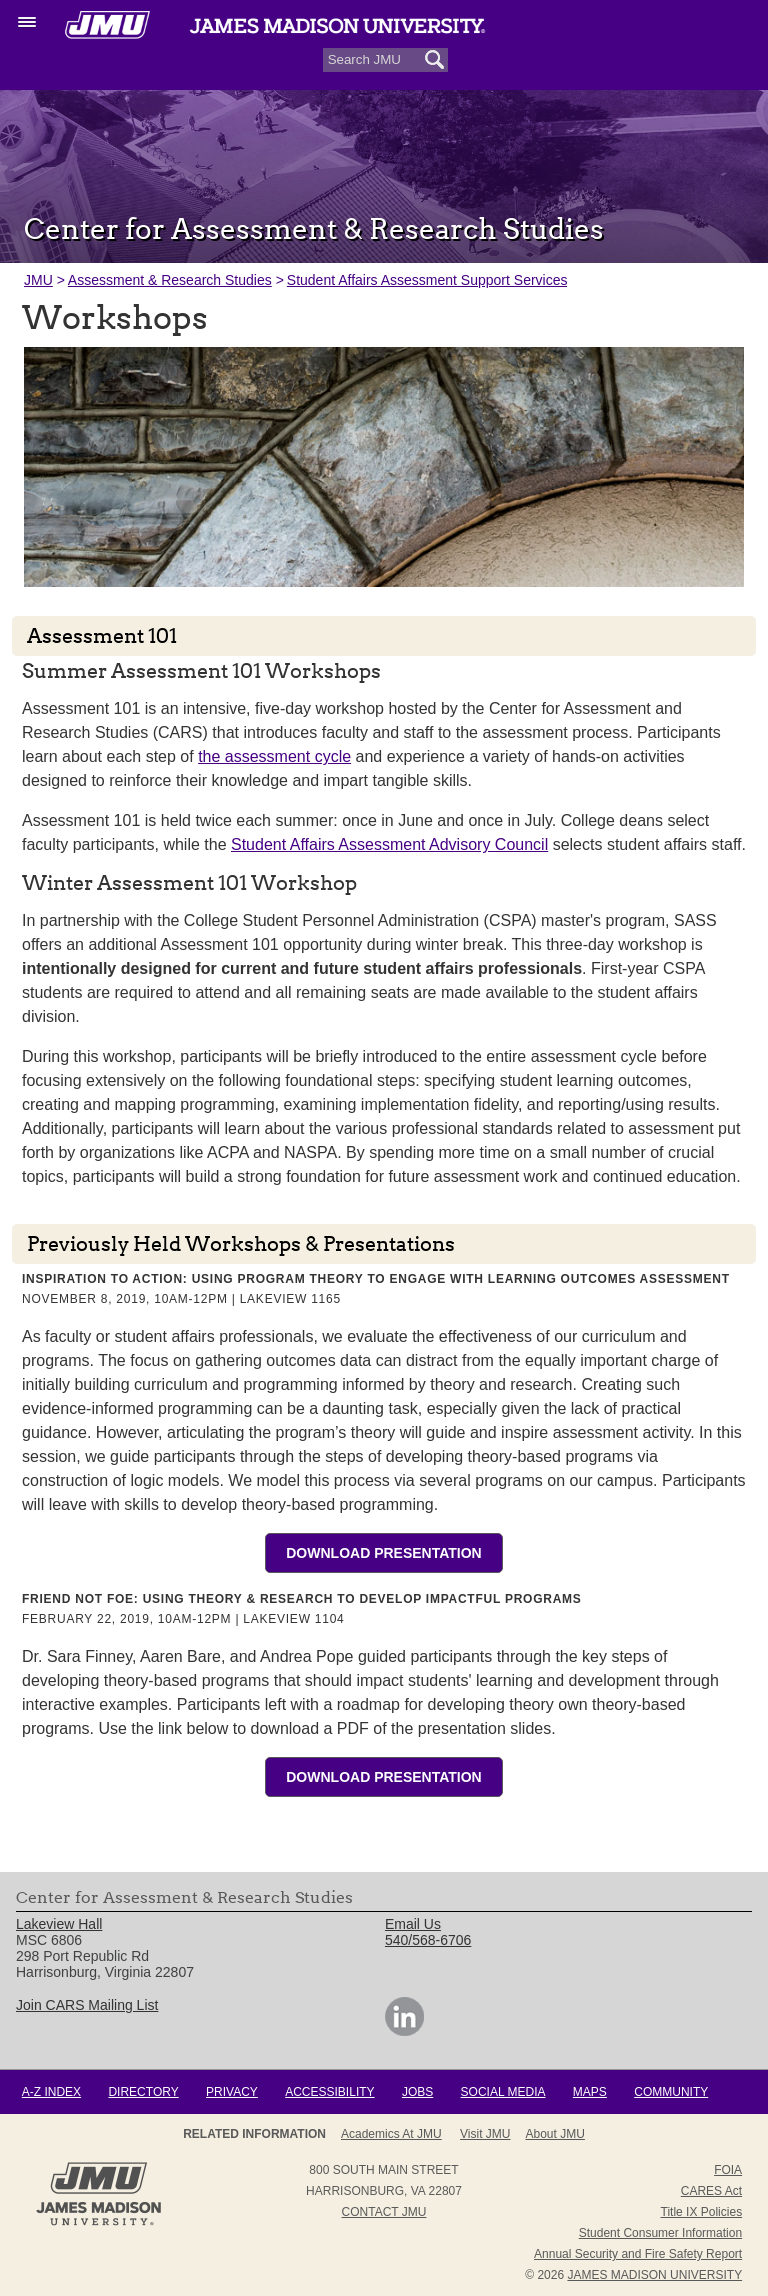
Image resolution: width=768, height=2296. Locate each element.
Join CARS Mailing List (87, 2005)
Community (671, 2092)
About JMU (555, 2134)
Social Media (503, 2092)
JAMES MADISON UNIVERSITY (654, 2275)
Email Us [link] (413, 1924)
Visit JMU (485, 2134)
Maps (590, 2092)
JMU (38, 280)
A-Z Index (51, 2092)
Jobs (417, 2092)
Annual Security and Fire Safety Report (638, 2254)
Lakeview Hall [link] (59, 1924)
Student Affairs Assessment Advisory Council (389, 844)
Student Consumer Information (660, 2233)
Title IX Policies (702, 2212)
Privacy (232, 2092)
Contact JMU (384, 2212)
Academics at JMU (391, 2134)
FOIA (728, 2170)
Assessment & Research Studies (170, 280)
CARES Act (711, 2191)
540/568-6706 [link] (428, 1940)
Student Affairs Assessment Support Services (427, 280)
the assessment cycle (274, 756)
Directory (143, 2092)
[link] (404, 2031)
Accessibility (329, 2092)
